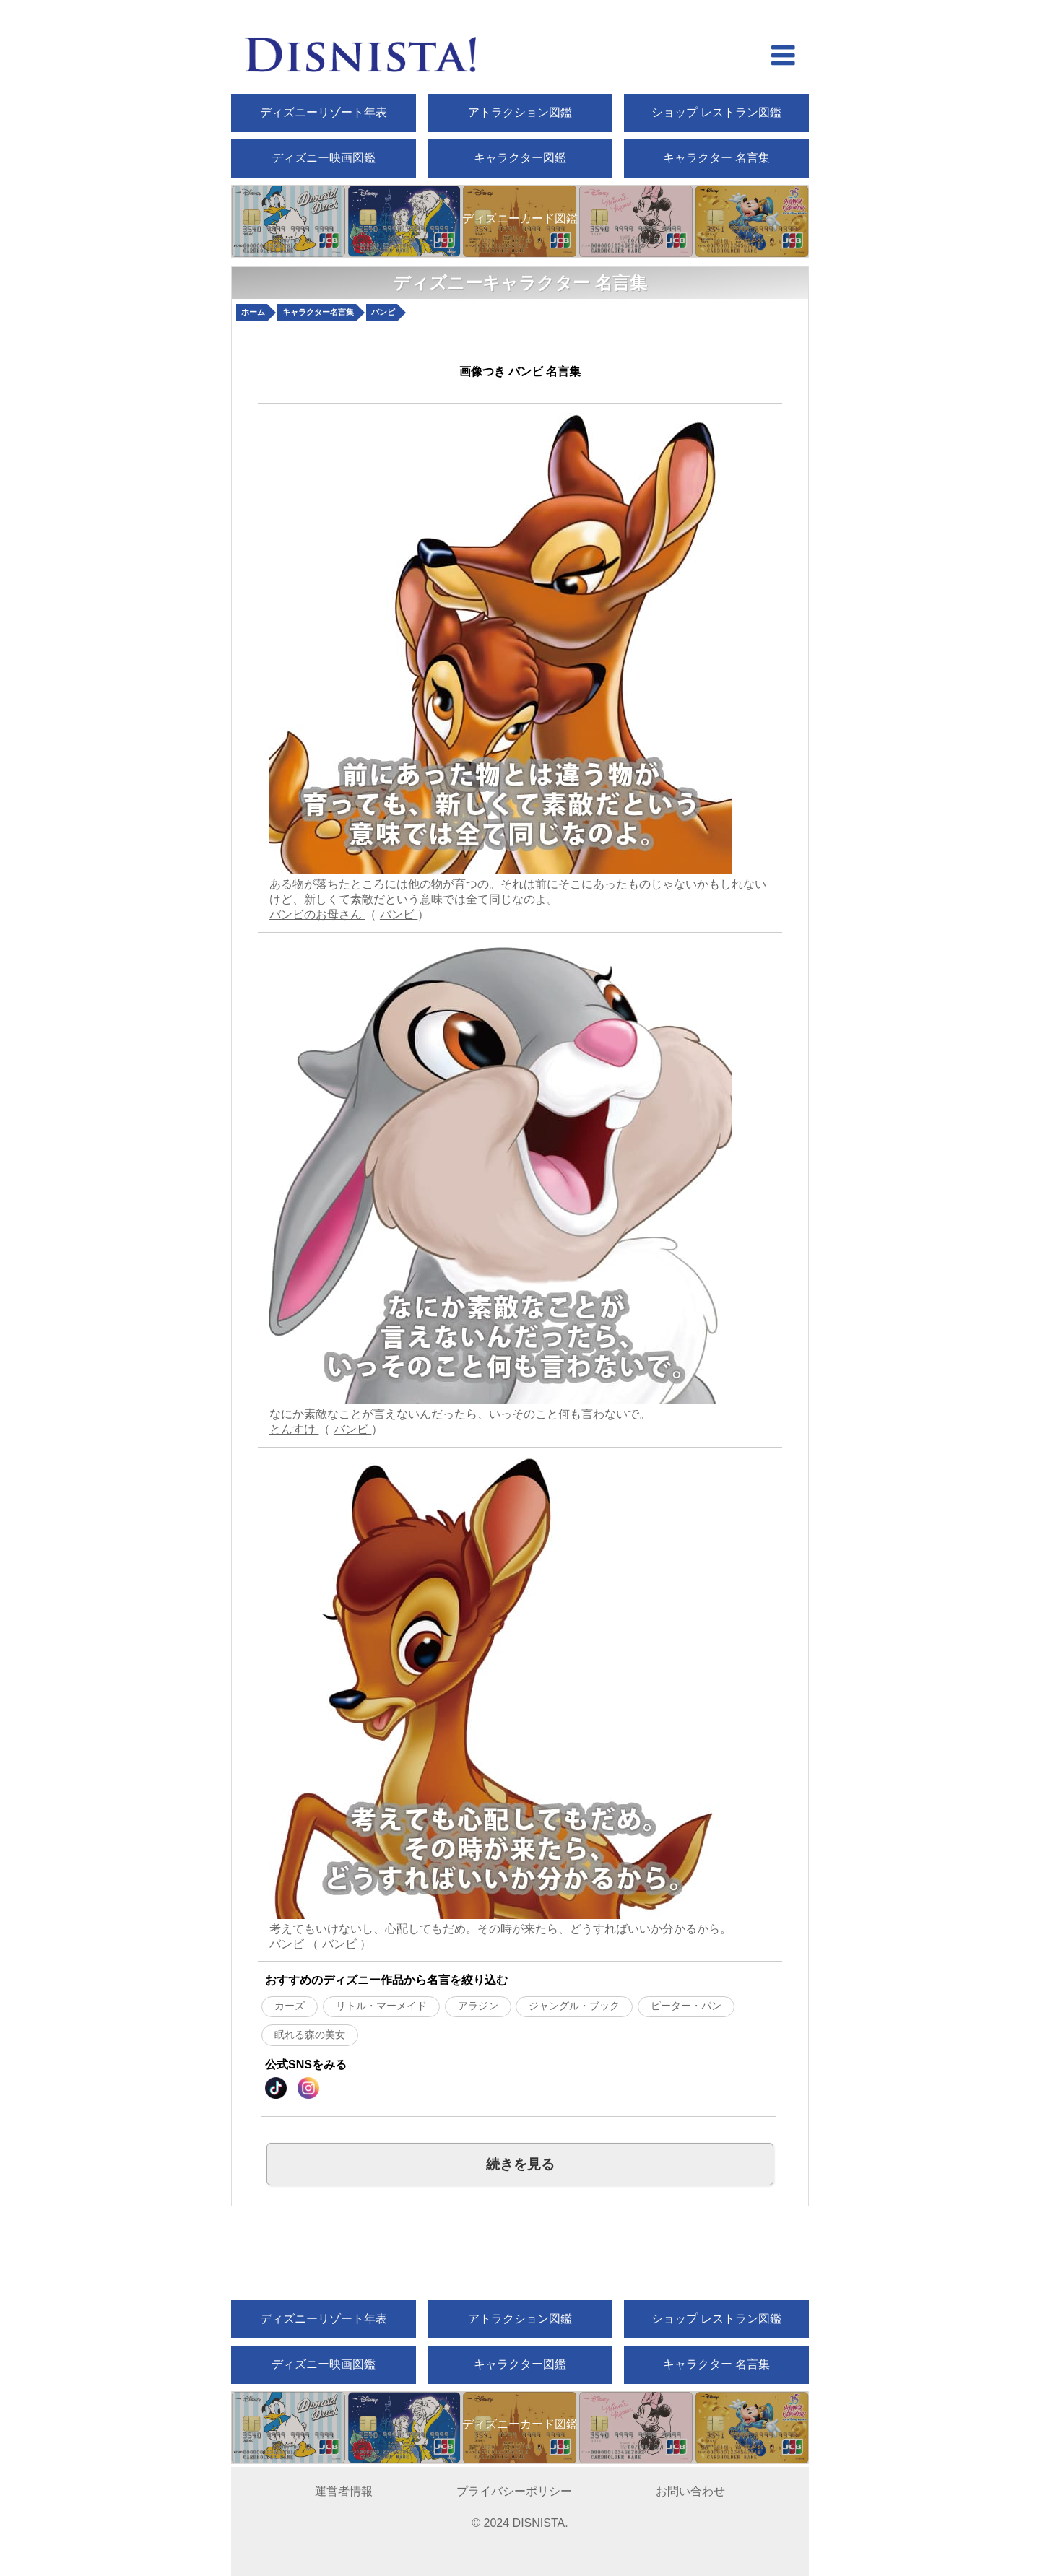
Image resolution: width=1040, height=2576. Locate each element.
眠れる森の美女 (309, 2034)
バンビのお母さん (317, 914)
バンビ (398, 914)
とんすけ (293, 1429)
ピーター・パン (686, 2006)
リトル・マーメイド (381, 2006)
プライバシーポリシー (514, 2491)
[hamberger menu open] (783, 57)
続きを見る (520, 2164)
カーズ (289, 2006)
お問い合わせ (690, 2491)
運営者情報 (344, 2491)
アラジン (478, 2006)
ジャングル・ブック (574, 2006)
